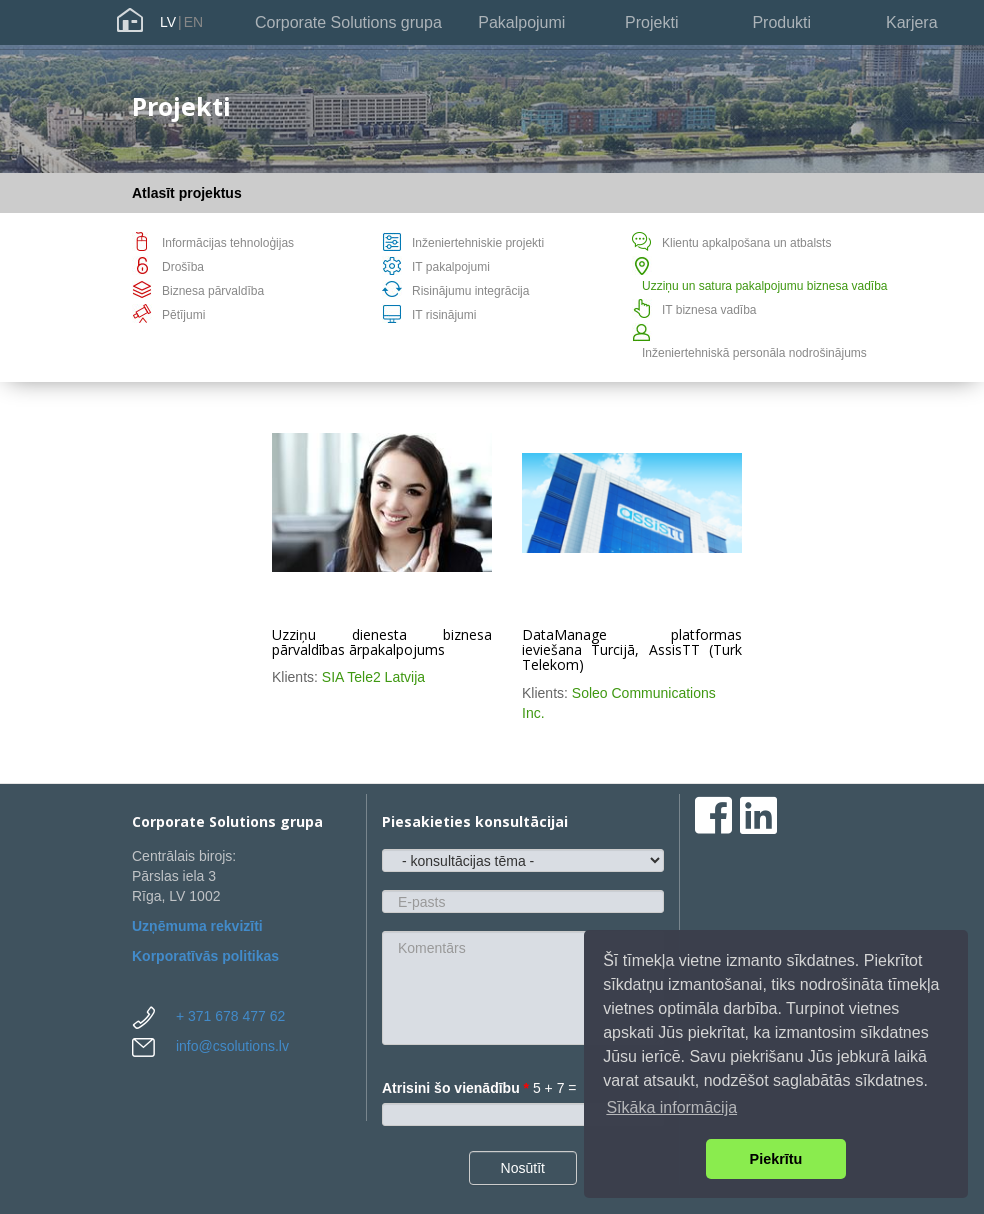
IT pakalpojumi (451, 267)
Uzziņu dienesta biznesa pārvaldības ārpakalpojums (382, 642)
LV (168, 22)
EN (193, 22)
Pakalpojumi (521, 22)
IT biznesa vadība (709, 310)
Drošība (183, 267)
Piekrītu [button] (776, 1159)
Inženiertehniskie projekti (478, 243)
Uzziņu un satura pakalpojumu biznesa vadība (764, 286)
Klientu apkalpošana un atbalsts (746, 243)
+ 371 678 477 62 (230, 1016)
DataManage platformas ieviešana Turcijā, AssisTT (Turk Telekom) (632, 650)
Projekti (651, 22)
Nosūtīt (523, 1168)
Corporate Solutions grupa (348, 22)
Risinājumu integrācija (470, 291)
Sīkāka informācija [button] (671, 1107)
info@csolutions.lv (232, 1046)
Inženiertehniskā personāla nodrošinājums (754, 353)
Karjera (912, 22)
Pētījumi (183, 315)
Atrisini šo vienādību (455, 1088)
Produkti (781, 22)
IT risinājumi (444, 315)
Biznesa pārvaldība (213, 291)
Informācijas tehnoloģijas (228, 243)
